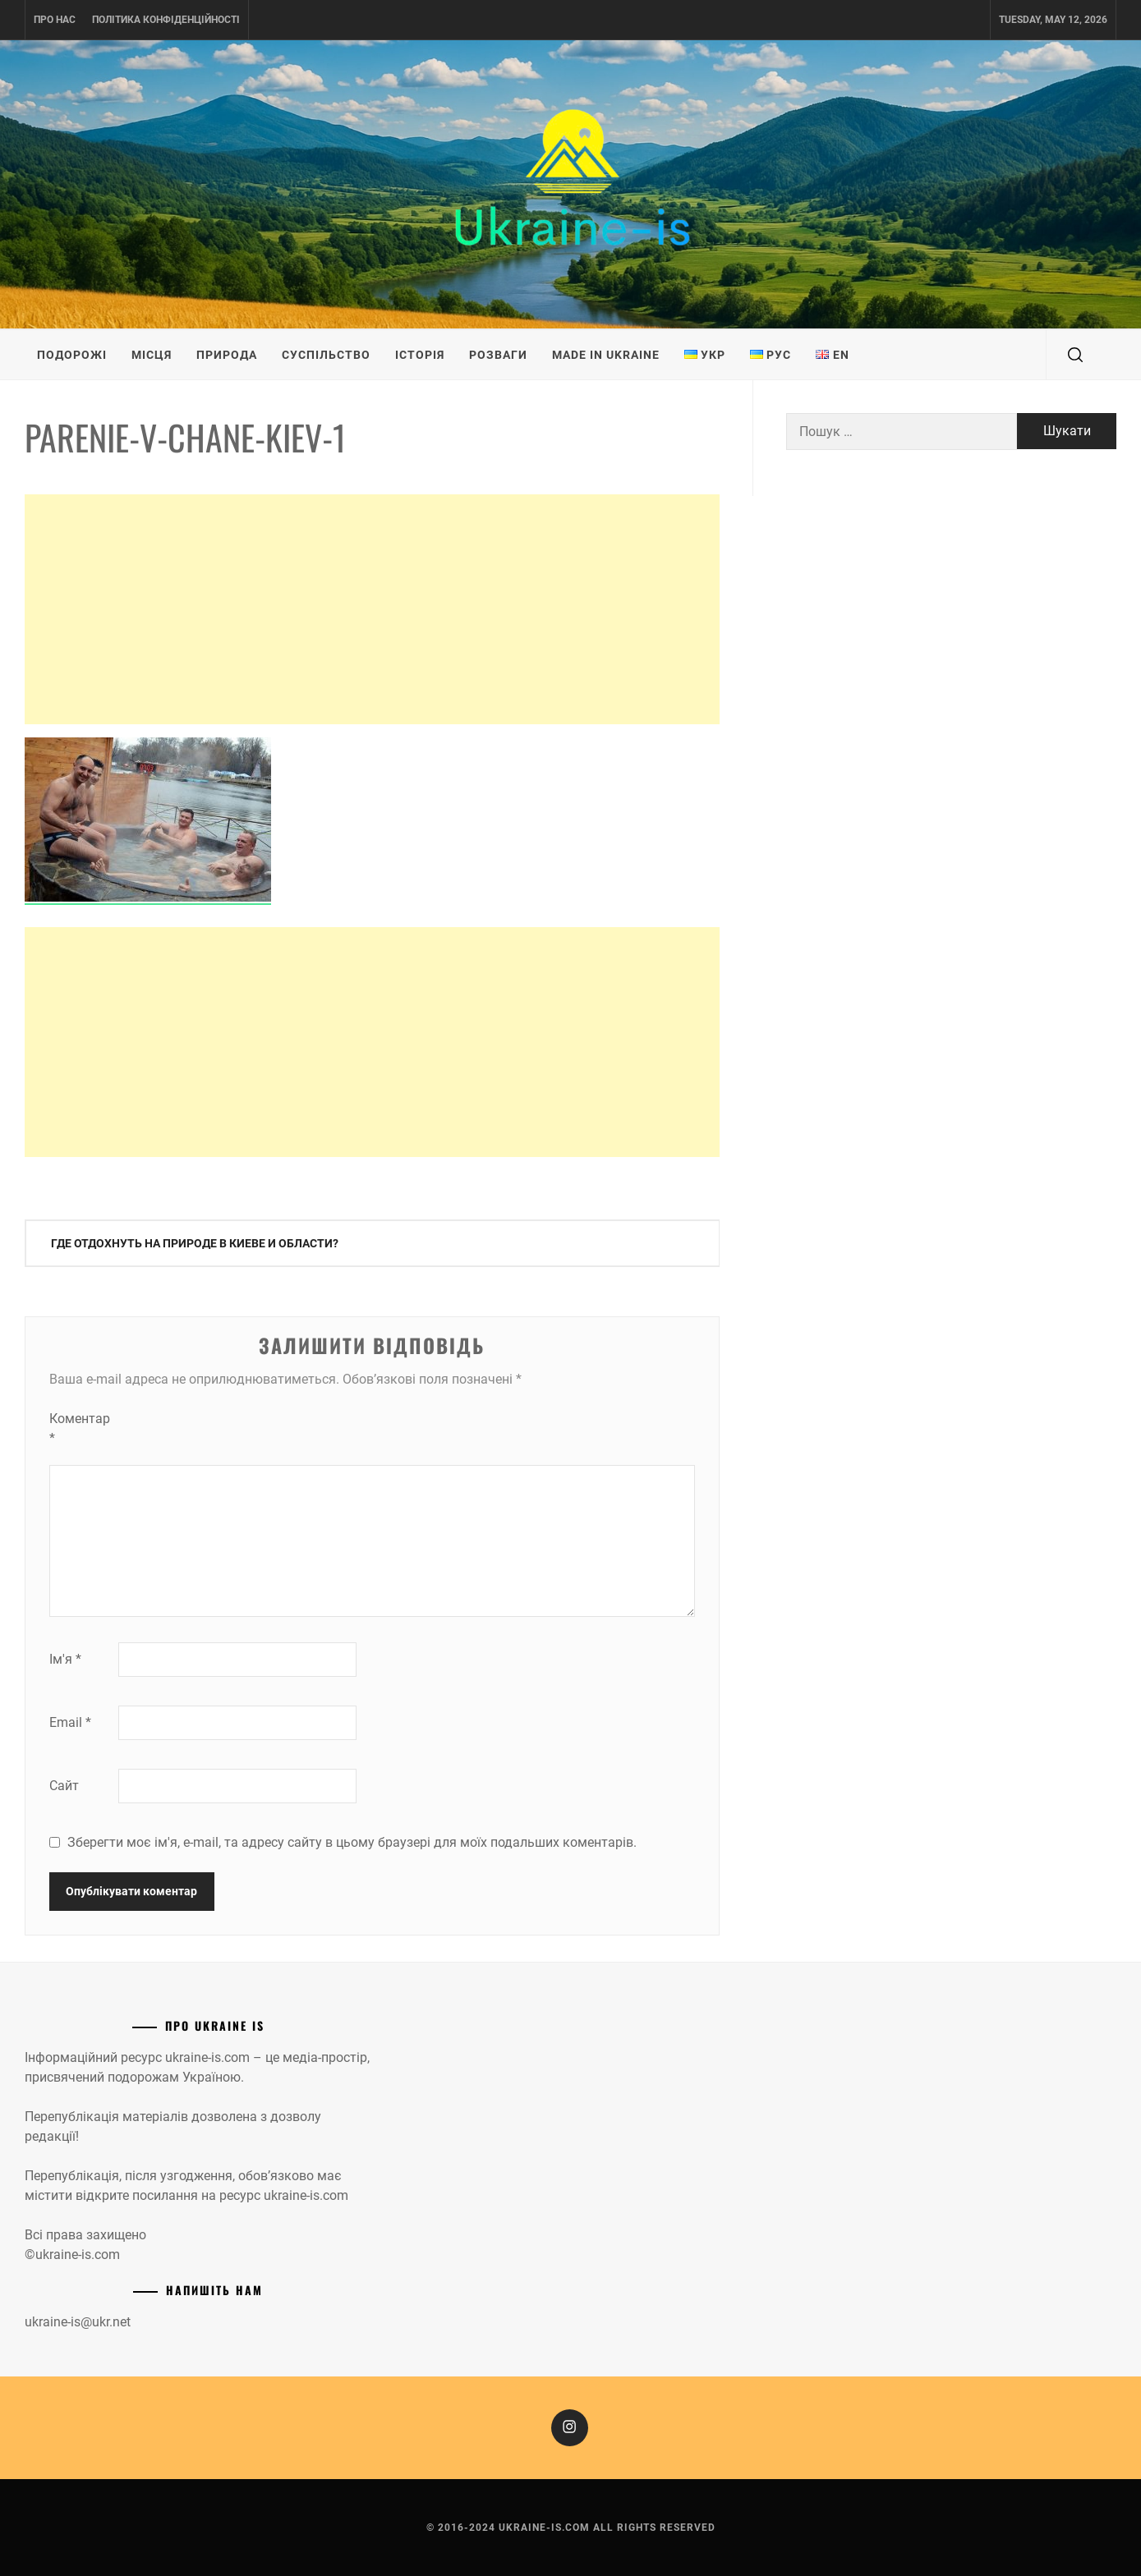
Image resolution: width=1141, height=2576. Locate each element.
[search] (1075, 354)
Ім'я (65, 1659)
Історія (419, 354)
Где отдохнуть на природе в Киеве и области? (194, 1243)
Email (70, 1722)
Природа (226, 354)
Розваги (498, 354)
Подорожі (72, 354)
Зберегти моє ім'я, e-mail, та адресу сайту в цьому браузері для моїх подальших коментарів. (352, 1842)
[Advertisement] (372, 609)
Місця (151, 354)
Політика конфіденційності (166, 19)
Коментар (79, 1428)
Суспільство (326, 354)
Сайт (64, 1785)
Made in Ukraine (606, 354)
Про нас (55, 19)
